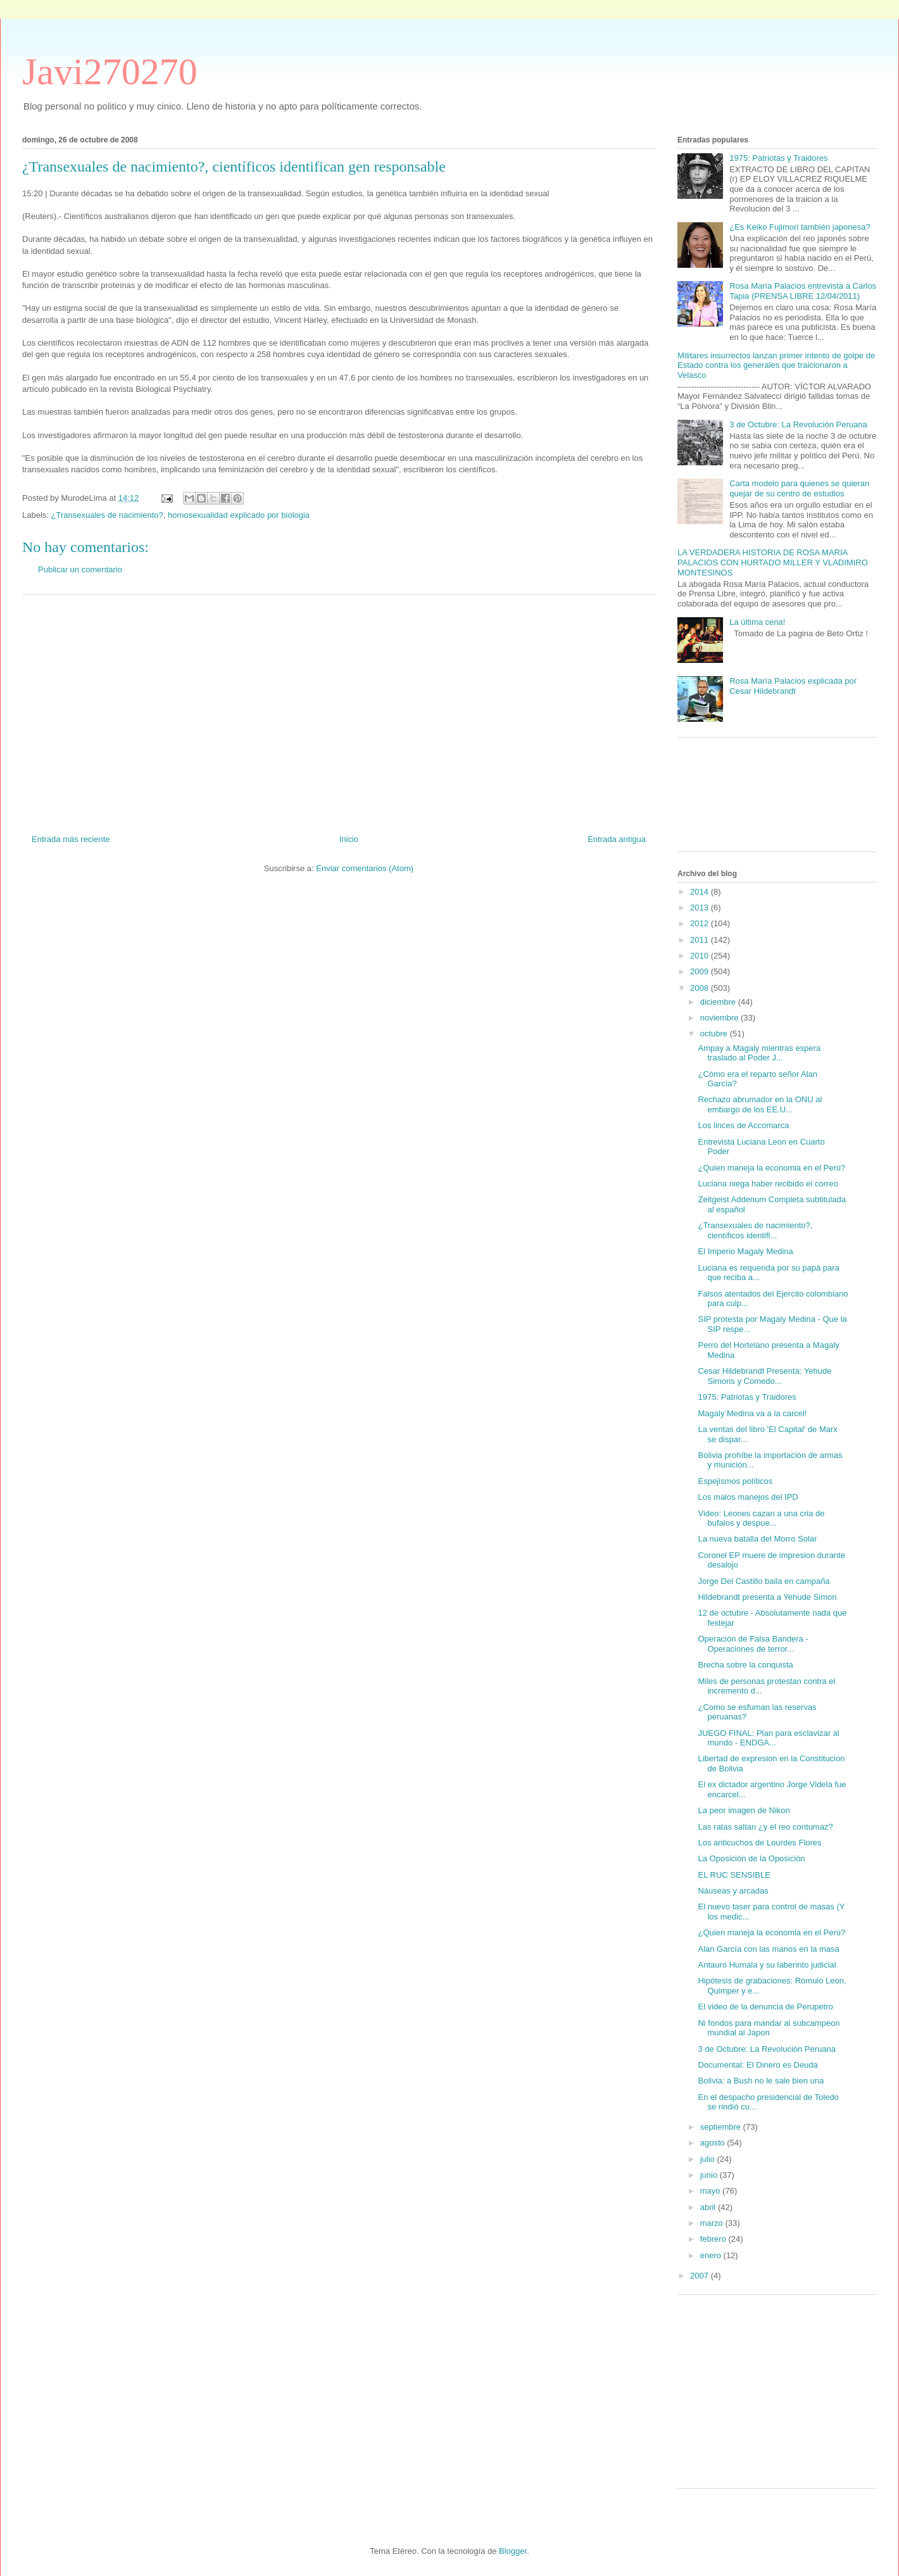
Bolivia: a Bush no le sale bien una (761, 2080)
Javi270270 (110, 71)
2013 (700, 907)
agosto (713, 2142)
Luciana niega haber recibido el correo (768, 1183)
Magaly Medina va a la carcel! (752, 1413)
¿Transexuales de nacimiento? (107, 515)
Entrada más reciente (71, 839)
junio (710, 2175)
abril (709, 2207)
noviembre (720, 1017)
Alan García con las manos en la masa (768, 1949)
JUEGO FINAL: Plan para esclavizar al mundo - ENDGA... (768, 1738)
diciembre (719, 1002)
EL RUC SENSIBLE (734, 1875)
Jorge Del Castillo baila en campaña (763, 1581)
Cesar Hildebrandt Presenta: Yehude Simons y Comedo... (764, 1376)
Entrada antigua (617, 839)
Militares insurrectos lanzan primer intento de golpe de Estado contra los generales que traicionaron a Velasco (776, 365)
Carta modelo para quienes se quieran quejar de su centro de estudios (799, 488)
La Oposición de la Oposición (751, 1858)
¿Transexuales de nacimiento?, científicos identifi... (755, 1230)
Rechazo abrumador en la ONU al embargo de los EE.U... (760, 1104)
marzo (713, 2223)
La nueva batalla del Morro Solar (757, 1538)
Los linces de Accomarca (743, 1125)
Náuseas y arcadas (733, 1890)
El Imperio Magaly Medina (745, 1251)
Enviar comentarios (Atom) (364, 868)
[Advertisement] (339, 710)
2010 (700, 955)
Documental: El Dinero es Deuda (757, 2065)
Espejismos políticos (735, 1481)
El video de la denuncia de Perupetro (765, 2006)
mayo (711, 2191)
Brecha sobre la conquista (745, 1664)
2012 (700, 923)
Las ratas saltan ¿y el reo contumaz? (765, 1826)
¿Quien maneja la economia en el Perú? (771, 1167)
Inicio (348, 839)
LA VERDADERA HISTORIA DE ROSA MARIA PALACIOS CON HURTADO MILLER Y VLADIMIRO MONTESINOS (772, 562)
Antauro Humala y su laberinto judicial (767, 1965)
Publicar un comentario (80, 569)
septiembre (721, 2127)
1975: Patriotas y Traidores (778, 158)
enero (712, 2255)
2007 (700, 2275)
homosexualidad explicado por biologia (239, 515)
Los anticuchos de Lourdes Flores (759, 1842)
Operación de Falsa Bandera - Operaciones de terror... (753, 1644)
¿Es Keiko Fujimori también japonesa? (800, 227)
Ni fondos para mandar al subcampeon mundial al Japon (768, 2028)
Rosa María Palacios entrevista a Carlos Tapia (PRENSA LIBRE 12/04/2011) (802, 291)
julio (708, 2159)
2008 (700, 988)
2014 (700, 891)
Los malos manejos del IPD (748, 1497)
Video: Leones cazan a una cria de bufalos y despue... (761, 1518)
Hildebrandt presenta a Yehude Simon (767, 1597)
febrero (714, 2239)
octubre (715, 1033)
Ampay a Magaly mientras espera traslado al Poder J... (759, 1053)
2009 (700, 971)
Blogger (513, 2551)
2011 (700, 940)
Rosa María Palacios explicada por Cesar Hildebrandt (793, 686)
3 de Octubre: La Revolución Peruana (798, 424)
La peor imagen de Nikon (743, 1810)
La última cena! (757, 622)
